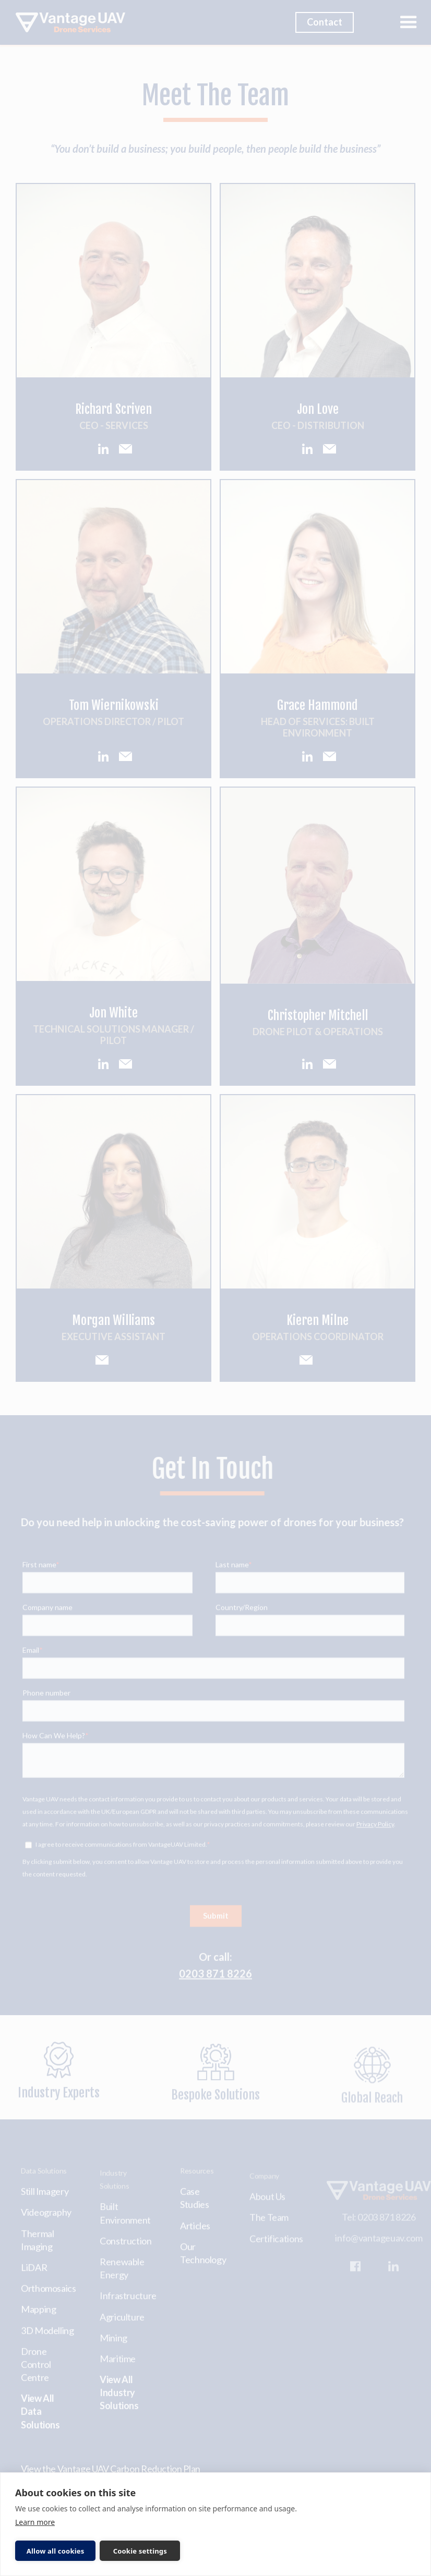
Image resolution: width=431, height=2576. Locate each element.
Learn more (35, 2522)
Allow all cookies (56, 2551)
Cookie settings (140, 2551)
